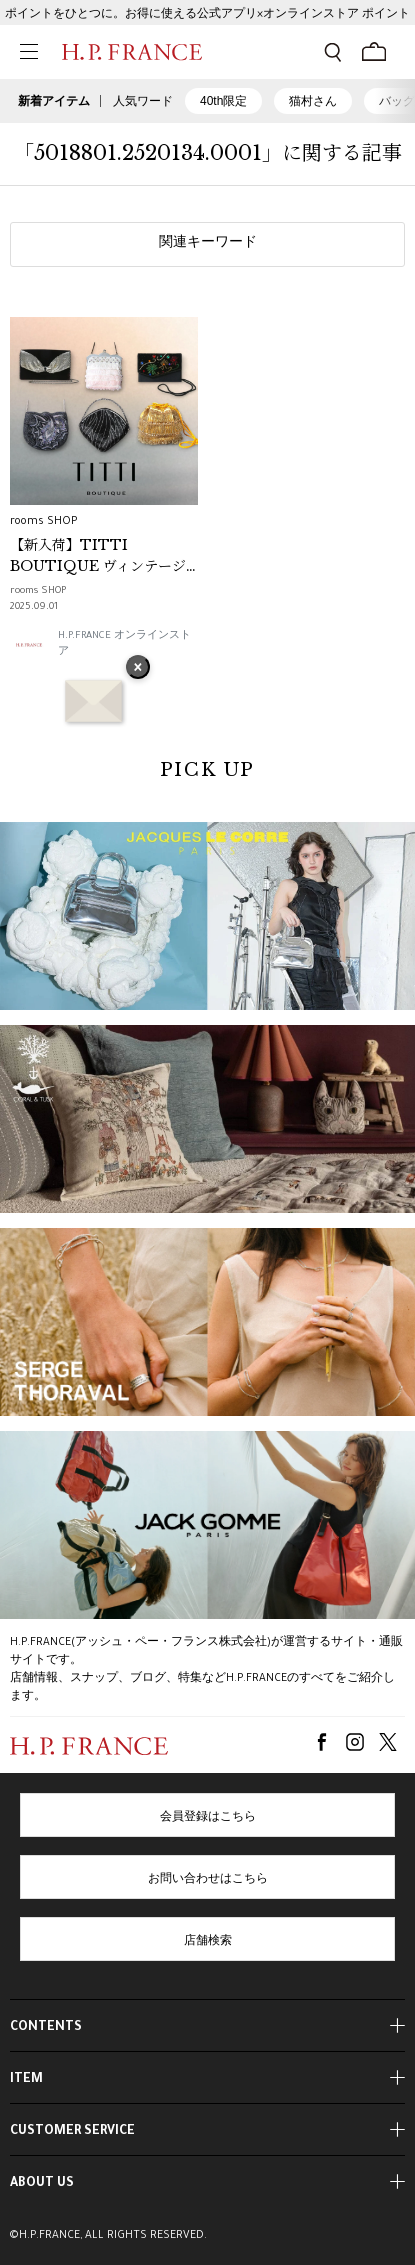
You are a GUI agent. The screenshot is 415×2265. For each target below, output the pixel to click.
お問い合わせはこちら (208, 1880)
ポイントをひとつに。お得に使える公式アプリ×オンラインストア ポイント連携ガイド (207, 19)
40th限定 (223, 101)
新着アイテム (54, 101)
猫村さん (313, 101)
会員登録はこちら (208, 1818)
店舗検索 (208, 1942)
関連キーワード (208, 244)
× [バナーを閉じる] (138, 669)
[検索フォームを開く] (333, 52)
